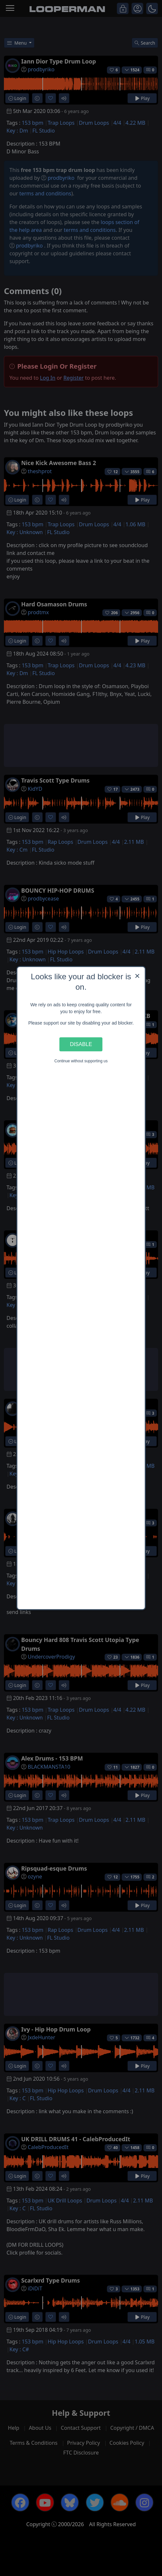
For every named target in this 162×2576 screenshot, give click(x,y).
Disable (81, 1044)
